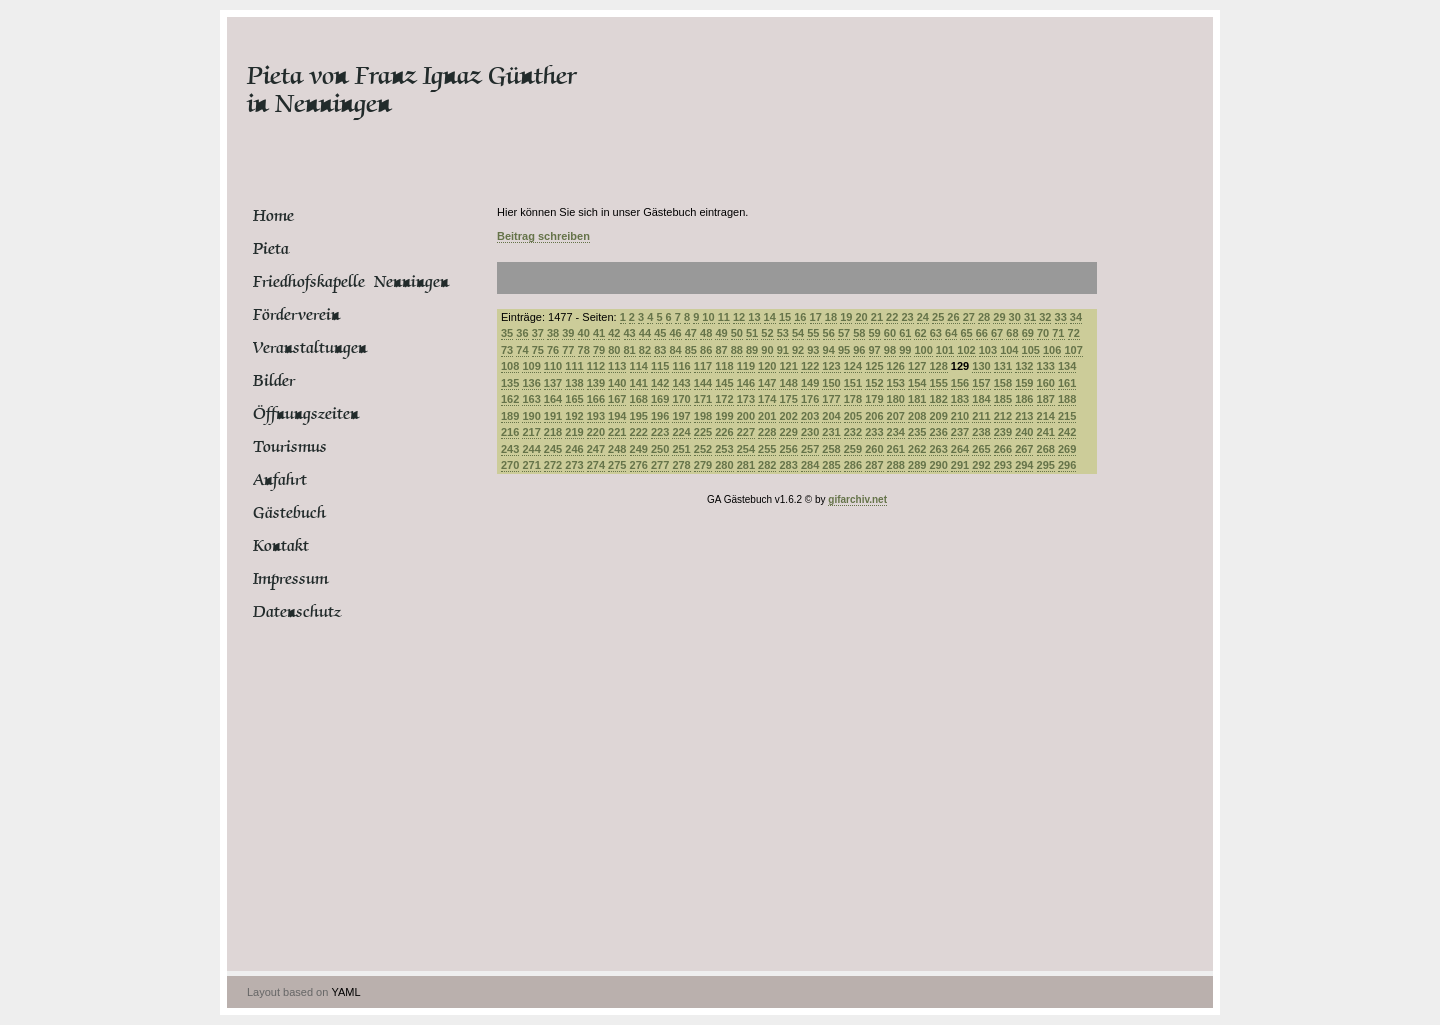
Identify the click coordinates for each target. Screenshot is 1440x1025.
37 (538, 333)
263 (938, 449)
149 (810, 383)
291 (960, 465)
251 (681, 449)
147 (767, 383)
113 (617, 366)
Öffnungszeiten (306, 414)
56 (829, 333)
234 (896, 432)
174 (767, 399)
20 (861, 317)
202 (788, 416)
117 (703, 366)
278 (681, 465)
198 (703, 416)
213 (1024, 416)
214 (1046, 416)
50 (737, 333)
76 (553, 350)
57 (844, 333)
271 (531, 465)
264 (960, 449)
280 (724, 465)
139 (596, 383)
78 (584, 350)
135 (510, 383)
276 (639, 465)
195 (639, 416)
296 (1067, 465)
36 (522, 333)
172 (724, 399)
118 (724, 366)
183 (960, 399)
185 (1003, 399)
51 (752, 333)
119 (746, 366)
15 (785, 317)
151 (853, 383)
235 (917, 432)
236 (938, 432)
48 (706, 333)
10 (708, 317)
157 (981, 383)
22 (892, 317)
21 (877, 317)
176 (810, 399)
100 (923, 350)
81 (630, 350)
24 (923, 317)
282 (767, 465)
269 (1067, 449)
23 (907, 317)
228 (767, 432)
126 (896, 366)
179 (874, 399)
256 (788, 449)
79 (599, 350)
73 (507, 350)
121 (788, 366)
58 (859, 333)
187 (1046, 399)
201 (767, 416)
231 (831, 432)
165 (574, 399)
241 (1046, 432)
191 (553, 416)
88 (737, 350)
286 (853, 465)
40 (584, 333)
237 (960, 432)
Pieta (271, 249)
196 (660, 416)
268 (1046, 449)
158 (1003, 383)
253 (724, 449)
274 (596, 465)
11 (724, 317)
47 (691, 333)
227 (746, 432)
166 (596, 399)
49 (721, 333)
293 (1003, 465)
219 (574, 432)
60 (890, 333)
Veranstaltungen (310, 348)
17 (816, 317)
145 (724, 383)
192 (574, 416)
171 (703, 399)
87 (721, 350)
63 (936, 333)
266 (1003, 449)
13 (754, 317)
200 (746, 416)
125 (874, 366)
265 (981, 449)
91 (783, 350)
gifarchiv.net (857, 499)
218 (553, 432)
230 (810, 432)
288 (896, 465)
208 (917, 416)
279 (703, 465)
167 (617, 399)
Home (273, 216)
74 (522, 350)
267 (1024, 449)
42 (614, 333)
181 (917, 399)
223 (660, 432)
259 (853, 449)
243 (510, 449)
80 (614, 350)
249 (639, 449)
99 (905, 350)
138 (574, 383)
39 (568, 333)
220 (596, 432)
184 (981, 399)
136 (531, 383)
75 (538, 350)
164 (553, 399)
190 (531, 416)
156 (960, 383)
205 (853, 416)
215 (1067, 416)
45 (660, 333)
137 (553, 383)
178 (853, 399)
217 (531, 432)
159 (1024, 383)
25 (938, 317)
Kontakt (281, 546)
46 (675, 333)
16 (800, 317)
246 (574, 449)
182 (938, 399)
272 (553, 465)
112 (596, 366)
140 (617, 383)
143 (681, 383)
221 (617, 432)
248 (617, 449)
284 (810, 465)
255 (767, 449)
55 (813, 333)
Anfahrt (280, 480)
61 (905, 333)
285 (831, 465)
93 (813, 350)
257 (810, 449)
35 (507, 333)
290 (938, 465)
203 (810, 416)
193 (596, 416)
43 (630, 333)
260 (874, 449)
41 (599, 333)
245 (553, 449)
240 (1024, 432)
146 (746, 383)
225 (703, 432)
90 (767, 350)
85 (691, 350)
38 (553, 333)
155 (938, 383)
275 (617, 465)
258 (831, 449)
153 (896, 383)
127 (917, 366)
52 (767, 333)
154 (917, 383)
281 (746, 465)
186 (1024, 399)
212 (1003, 416)
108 (510, 366)
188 (1067, 399)
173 (746, 399)
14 (770, 317)
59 (875, 333)
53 (783, 333)
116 (681, 366)
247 (596, 449)
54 (798, 333)
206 (874, 416)
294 (1024, 465)
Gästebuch (289, 513)
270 (510, 465)
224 (681, 432)
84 (675, 350)
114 (639, 366)
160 (1046, 383)
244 (531, 449)
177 (831, 399)
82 (645, 350)
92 (798, 350)
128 (938, 366)
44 (645, 333)
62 (920, 333)
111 (574, 366)
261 (896, 449)
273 (574, 465)
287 (874, 465)
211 (981, 416)
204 (831, 416)
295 (1046, 465)
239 (1003, 432)
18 (831, 317)
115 (660, 366)
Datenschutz (297, 612)
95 (844, 350)
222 (639, 432)
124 (853, 366)
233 (874, 432)
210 (960, 416)
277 (660, 465)
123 (831, 366)
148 (788, 383)
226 (724, 432)
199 (724, 416)
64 (951, 333)
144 (703, 383)
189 (510, 416)
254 (746, 449)
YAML (345, 992)
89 (752, 350)
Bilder (274, 381)
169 (660, 399)
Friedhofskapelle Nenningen (328, 282)
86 (706, 350)
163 (531, 399)
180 (896, 399)
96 (859, 350)
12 (739, 317)
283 (788, 465)
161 (1067, 383)
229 (788, 432)
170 (681, 399)
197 (681, 416)
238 (981, 432)
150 (831, 383)
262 (917, 449)
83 (660, 350)
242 (1067, 432)
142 (660, 383)
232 (853, 432)
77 (568, 350)
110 (553, 366)
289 (917, 465)
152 (874, 383)
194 (617, 416)
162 (510, 399)
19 (846, 317)
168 (639, 399)
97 (875, 350)
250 (660, 449)
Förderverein (296, 315)
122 (810, 366)
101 (945, 350)
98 (890, 350)
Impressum (290, 579)
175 (788, 399)
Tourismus (290, 447)
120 (767, 366)
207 (896, 416)
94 (829, 350)
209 (938, 416)
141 (639, 383)
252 (703, 449)
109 (531, 366)
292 (981, 465)
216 (510, 432)
